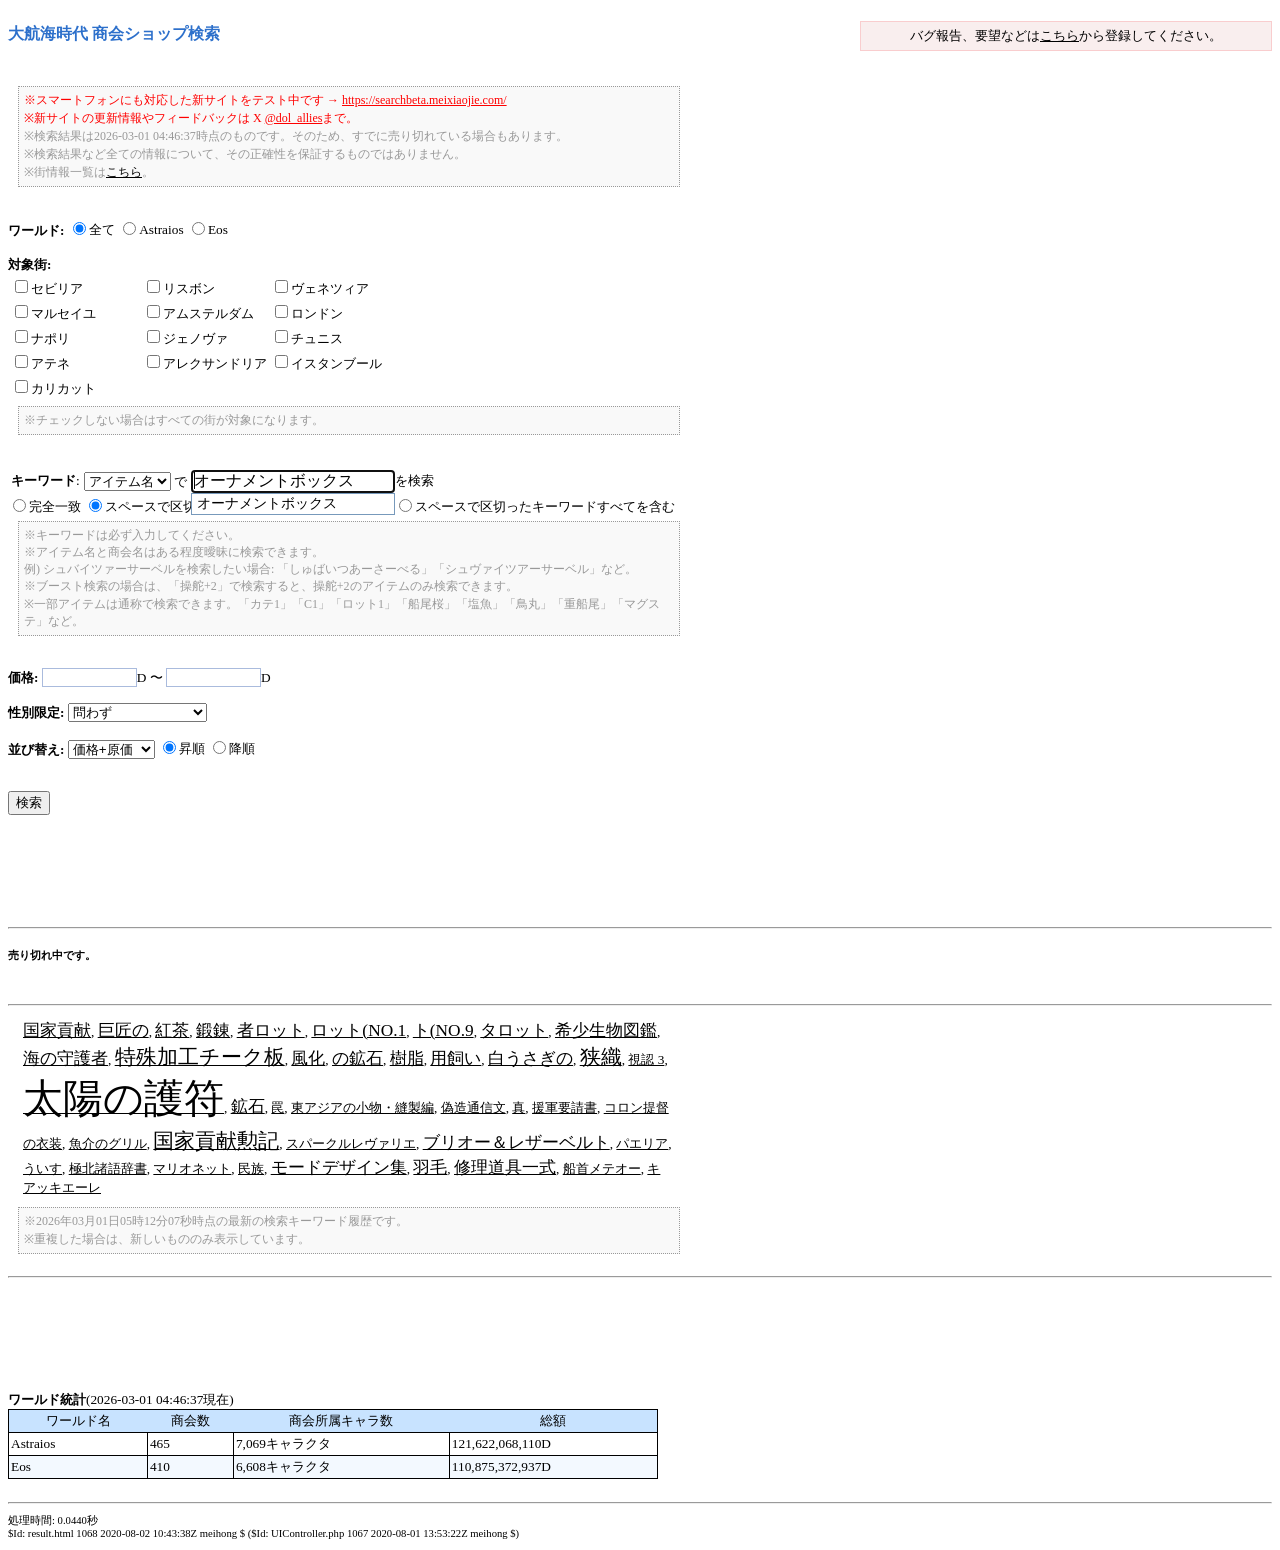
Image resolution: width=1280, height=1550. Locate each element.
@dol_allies (294, 118)
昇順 (192, 748)
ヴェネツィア (322, 288)
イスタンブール (328, 363)
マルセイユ (55, 313)
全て (102, 229)
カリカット (55, 388)
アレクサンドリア (207, 363)
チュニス (309, 338)
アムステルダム (200, 313)
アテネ (42, 363)
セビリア (49, 288)
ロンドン (309, 313)
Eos (218, 229)
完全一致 (55, 506)
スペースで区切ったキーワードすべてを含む (545, 506)
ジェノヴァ (187, 338)
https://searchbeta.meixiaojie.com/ (424, 100)
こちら (1059, 35)
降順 (242, 748)
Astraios (161, 229)
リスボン (181, 288)
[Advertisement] (372, 876)
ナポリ (42, 338)
